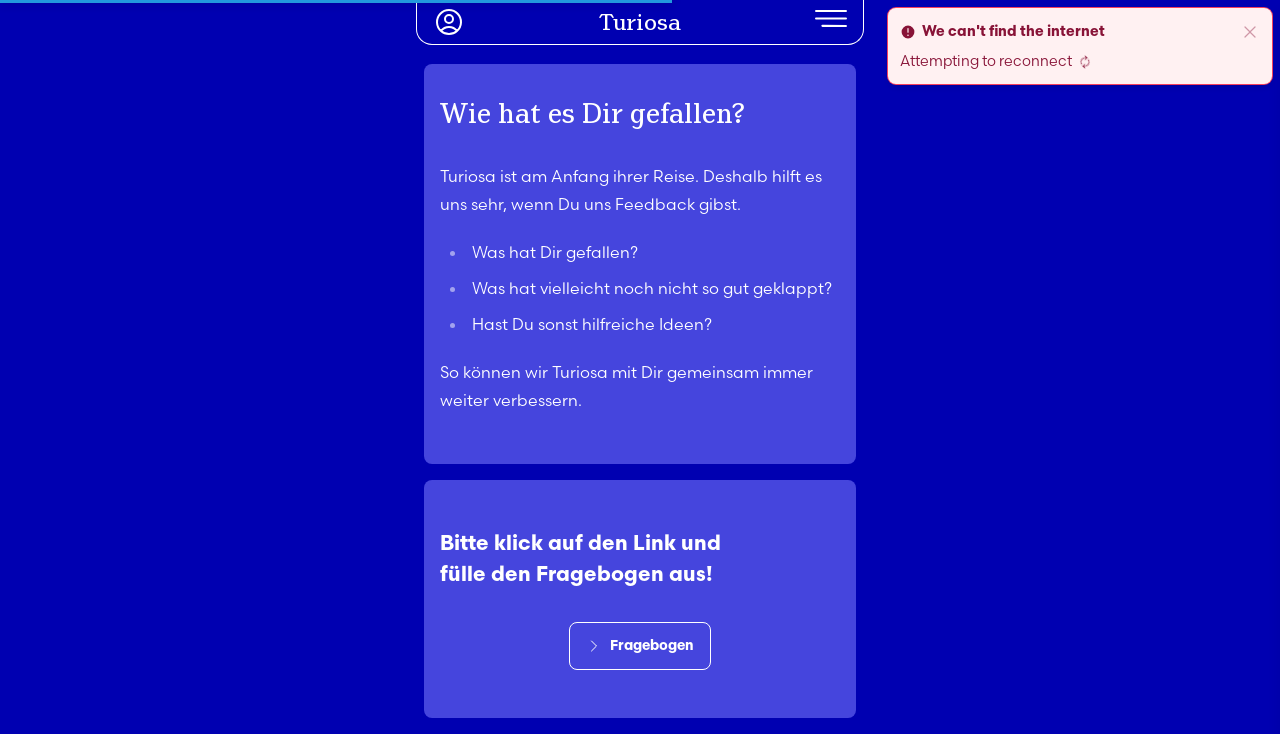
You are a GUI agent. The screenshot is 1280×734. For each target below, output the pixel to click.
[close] (1250, 32)
